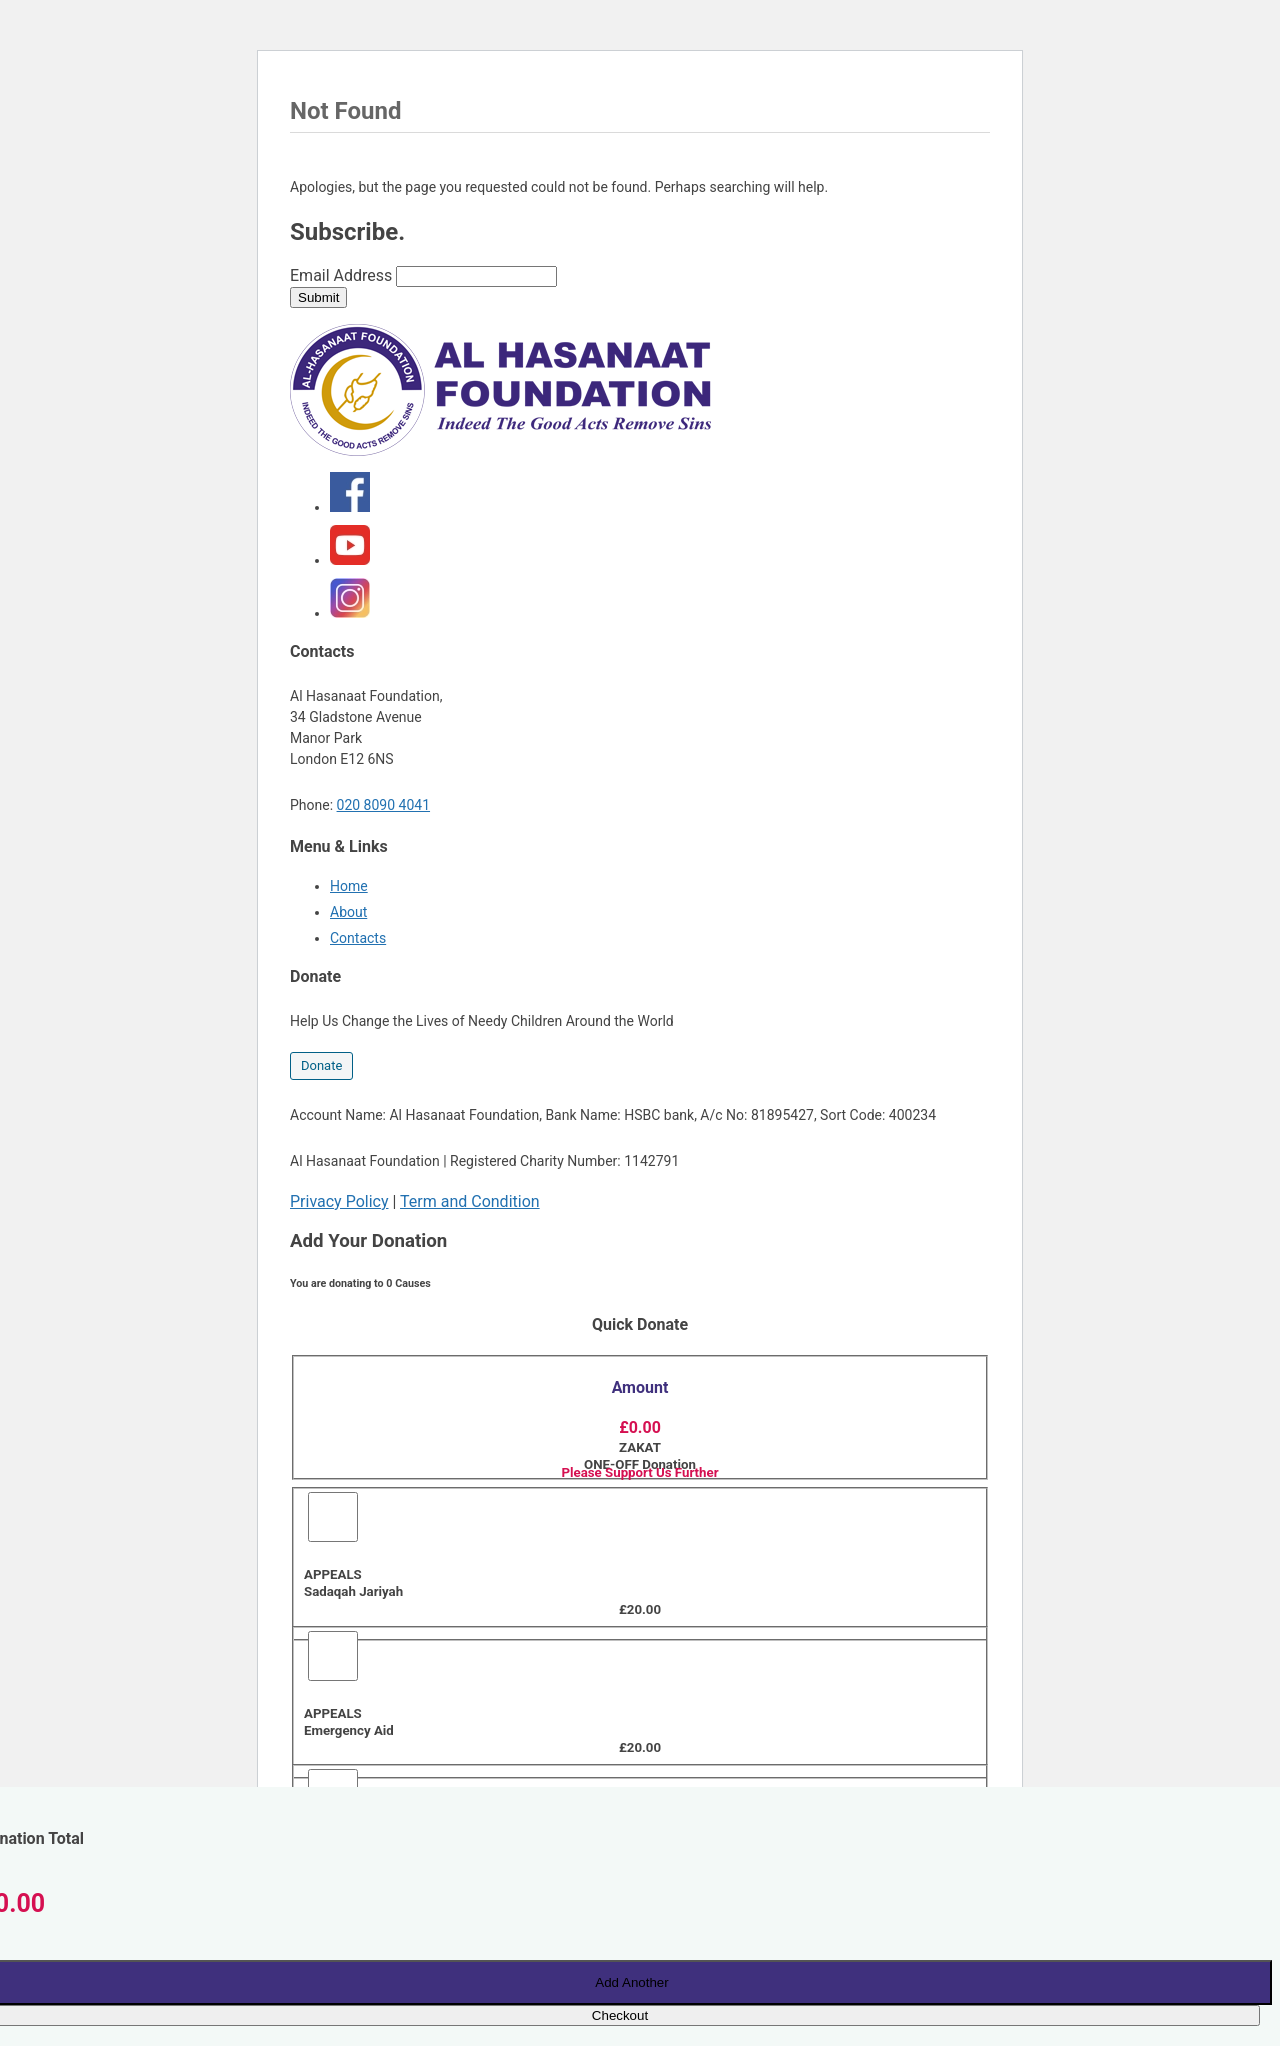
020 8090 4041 (384, 805)
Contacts (358, 938)
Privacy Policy (339, 1201)
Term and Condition (470, 1201)
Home (349, 886)
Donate (321, 1065)
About (348, 912)
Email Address (341, 275)
